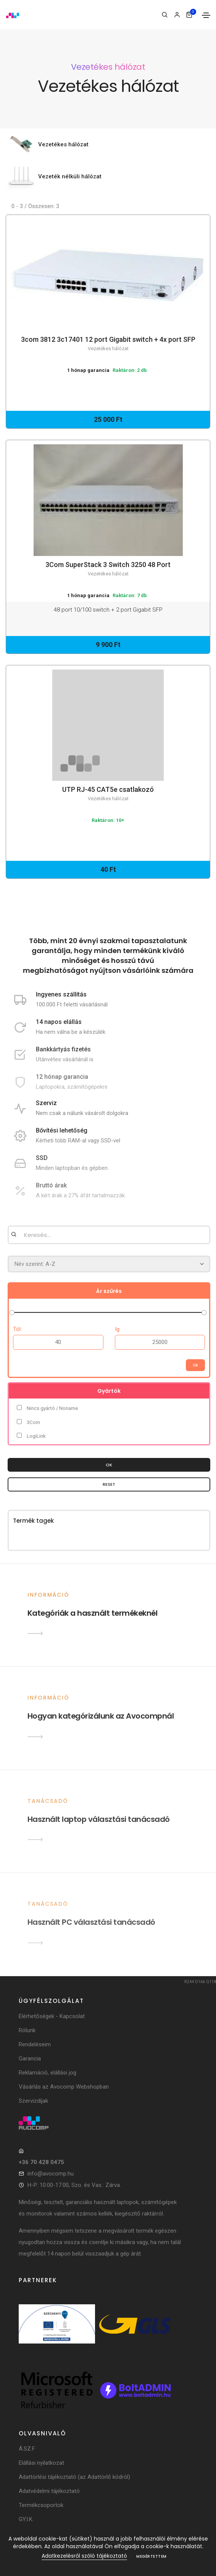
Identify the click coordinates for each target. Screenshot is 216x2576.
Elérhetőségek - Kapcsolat (52, 2016)
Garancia (30, 2058)
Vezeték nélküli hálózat (70, 176)
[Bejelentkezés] (177, 15)
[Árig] (160, 1342)
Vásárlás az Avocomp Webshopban (64, 2086)
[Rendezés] (109, 1264)
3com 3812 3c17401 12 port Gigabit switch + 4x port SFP (108, 344)
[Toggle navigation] (206, 15)
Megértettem (151, 2556)
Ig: (118, 1329)
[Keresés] (164, 15)
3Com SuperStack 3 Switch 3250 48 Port (108, 569)
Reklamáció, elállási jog (47, 2072)
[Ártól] (58, 1342)
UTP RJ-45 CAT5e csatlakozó (108, 794)
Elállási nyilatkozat (41, 2462)
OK (109, 1465)
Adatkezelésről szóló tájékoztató (84, 2556)
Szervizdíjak (33, 2100)
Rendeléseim (35, 2044)
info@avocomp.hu (50, 2173)
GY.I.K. (26, 2519)
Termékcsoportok (41, 2505)
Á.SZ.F (27, 2448)
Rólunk (27, 2030)
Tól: (17, 1329)
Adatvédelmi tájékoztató (49, 2491)
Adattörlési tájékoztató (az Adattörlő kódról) (74, 2476)
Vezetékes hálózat (63, 144)
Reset (109, 1484)
